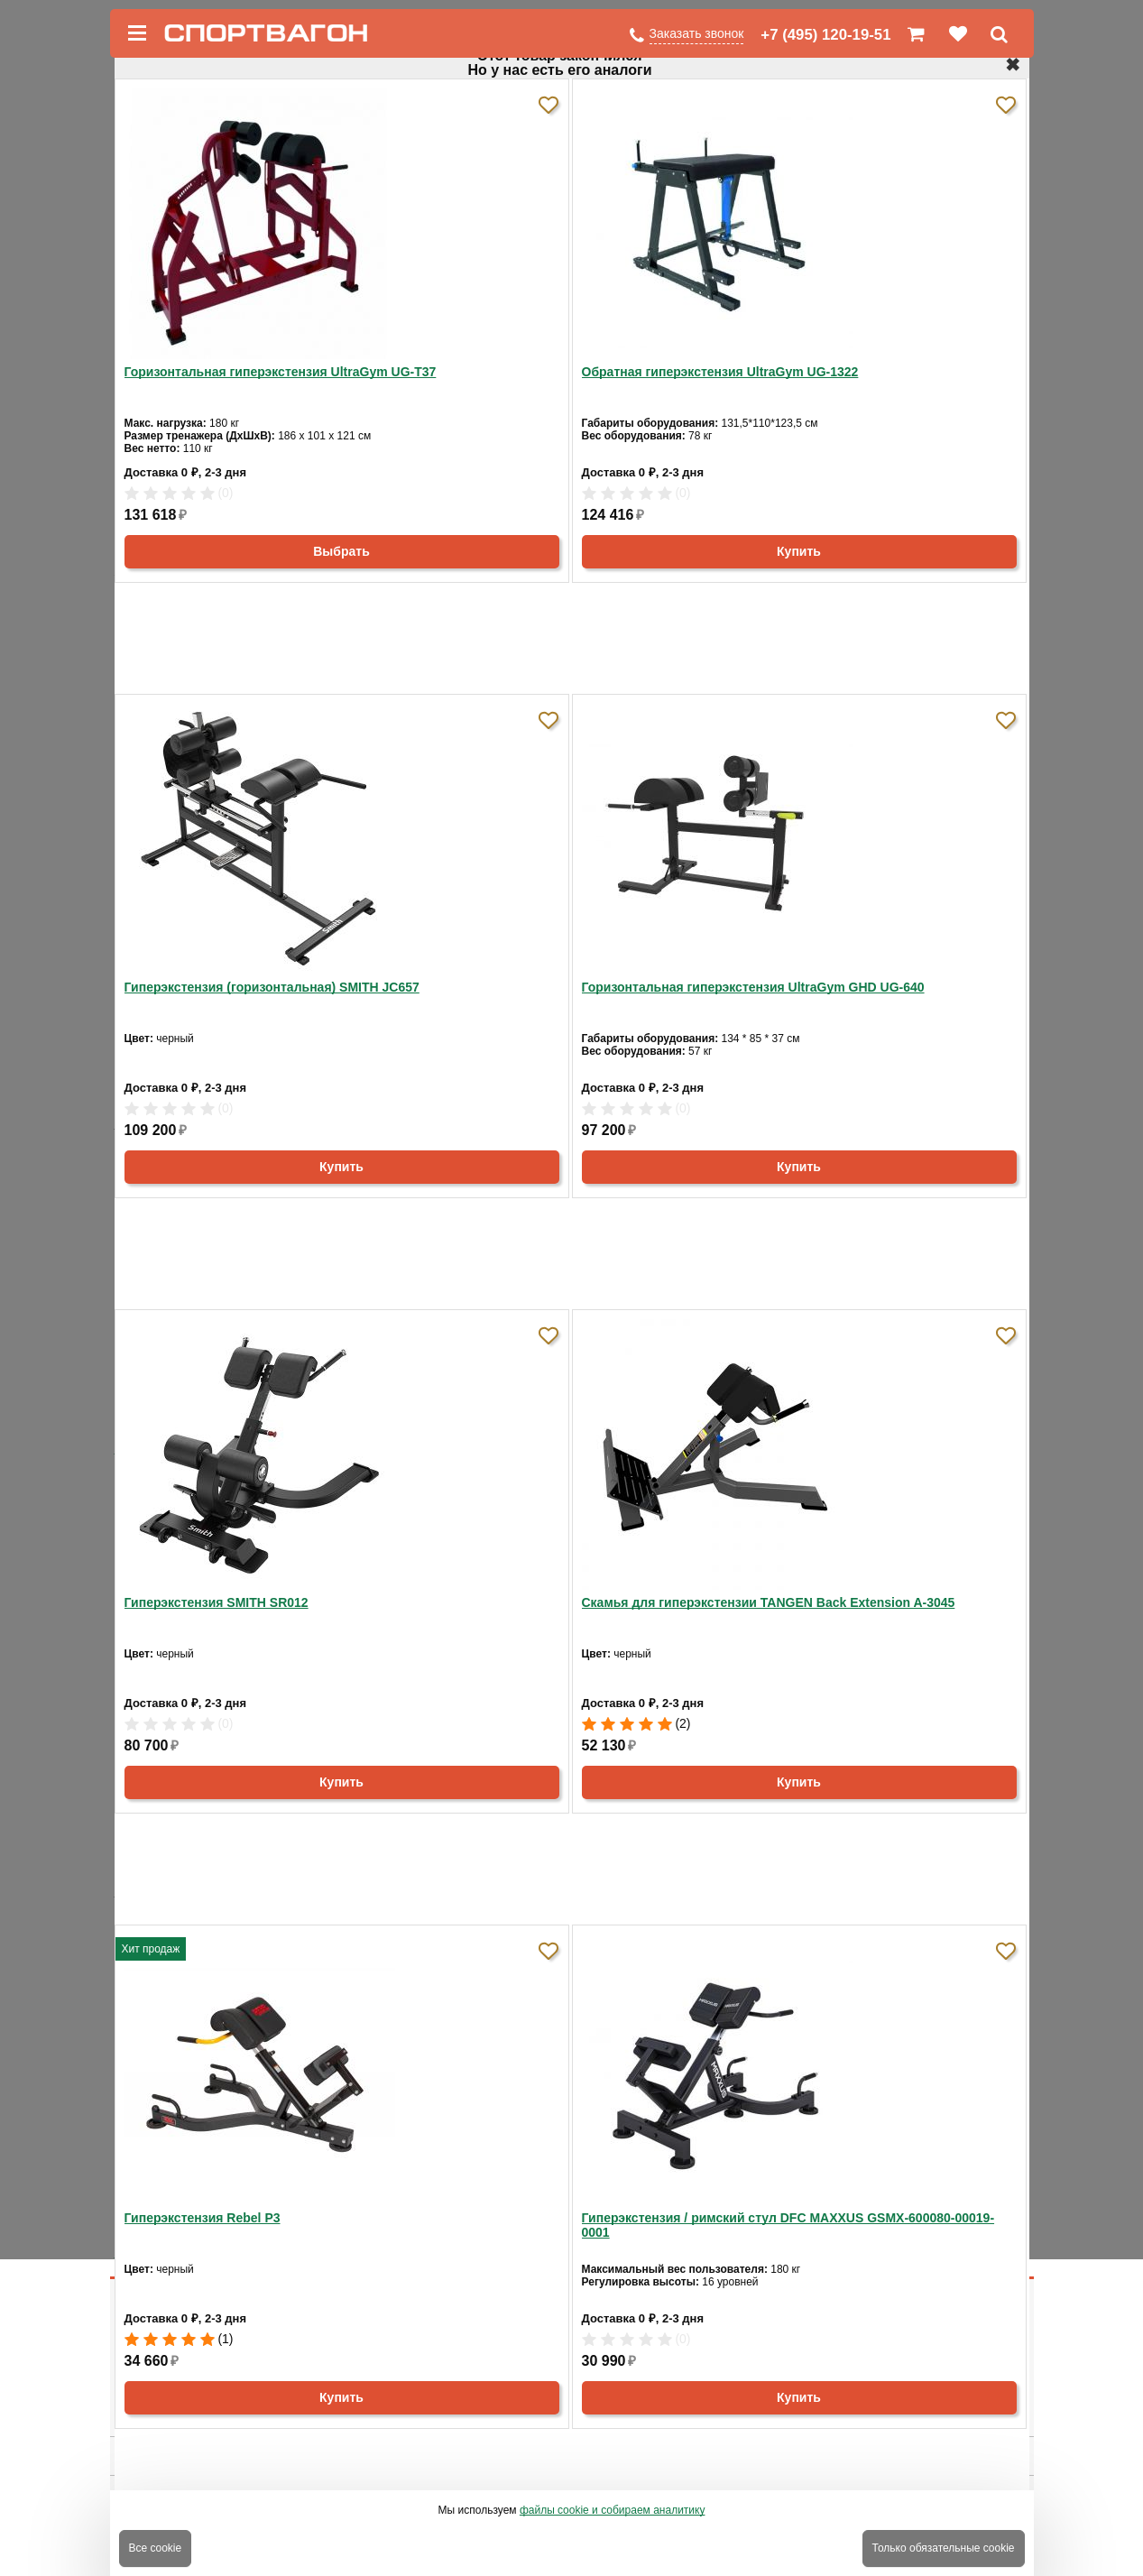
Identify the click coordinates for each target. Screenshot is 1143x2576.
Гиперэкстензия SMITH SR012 (216, 1602)
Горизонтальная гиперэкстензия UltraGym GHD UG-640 (753, 987)
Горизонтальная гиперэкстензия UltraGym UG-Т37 (280, 372)
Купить (799, 551)
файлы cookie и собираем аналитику (612, 2510)
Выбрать (341, 551)
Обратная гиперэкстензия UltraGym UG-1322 (720, 372)
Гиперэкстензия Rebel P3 (202, 2218)
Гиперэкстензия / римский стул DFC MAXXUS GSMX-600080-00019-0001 (788, 2225)
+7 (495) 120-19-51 (825, 34)
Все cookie (155, 2548)
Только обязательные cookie (943, 2548)
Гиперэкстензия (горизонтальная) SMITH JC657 (271, 987)
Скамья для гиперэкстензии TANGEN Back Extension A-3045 (768, 1602)
